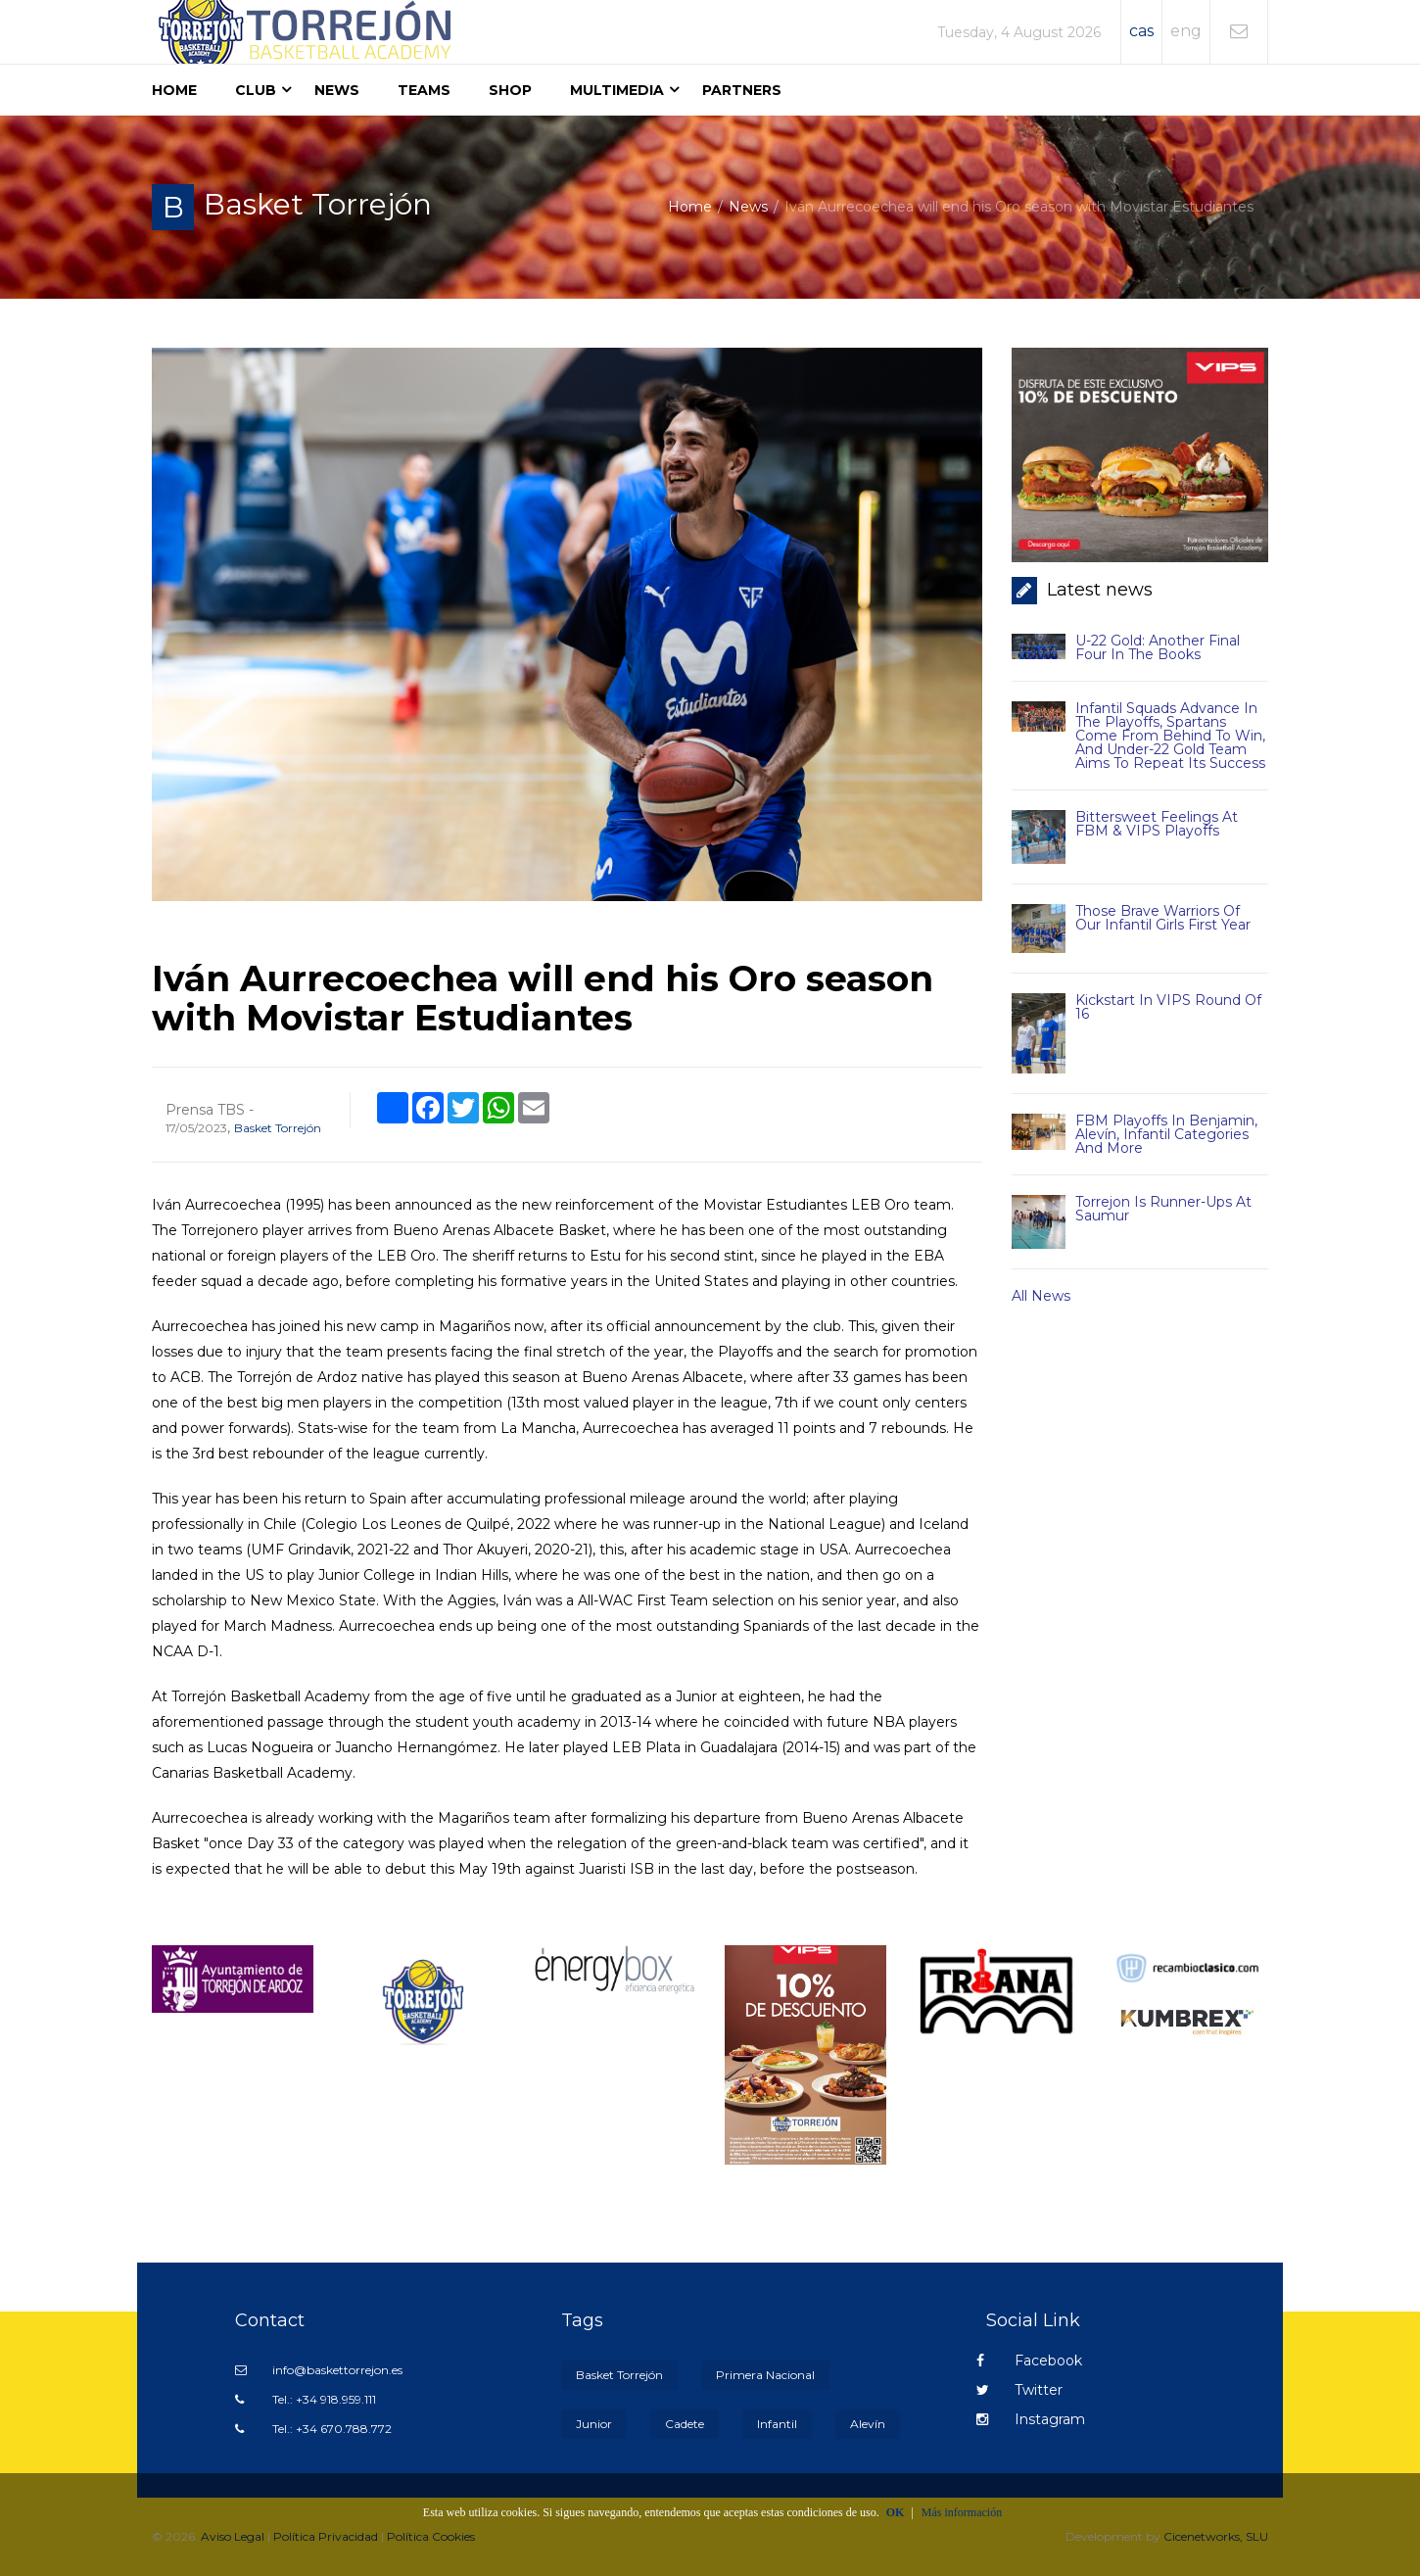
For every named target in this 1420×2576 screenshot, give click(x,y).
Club (255, 90)
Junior (594, 2423)
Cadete (684, 2423)
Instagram (1030, 2419)
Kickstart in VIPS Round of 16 (1168, 1007)
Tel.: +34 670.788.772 (313, 2428)
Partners (741, 90)
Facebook (1029, 2360)
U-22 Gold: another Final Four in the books (1157, 647)
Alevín (867, 2423)
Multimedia (617, 90)
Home (174, 90)
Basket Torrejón (277, 1128)
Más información (962, 2512)
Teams (424, 90)
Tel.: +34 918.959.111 (305, 2399)
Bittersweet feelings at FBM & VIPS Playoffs (1156, 823)
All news (1041, 1296)
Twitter (1019, 2390)
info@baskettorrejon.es (318, 2369)
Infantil (777, 2423)
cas (1141, 31)
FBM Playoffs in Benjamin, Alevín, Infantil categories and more (1166, 1134)
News (336, 90)
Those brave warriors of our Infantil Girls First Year (1163, 917)
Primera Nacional (765, 2374)
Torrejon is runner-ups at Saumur (1163, 1208)
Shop (510, 90)
